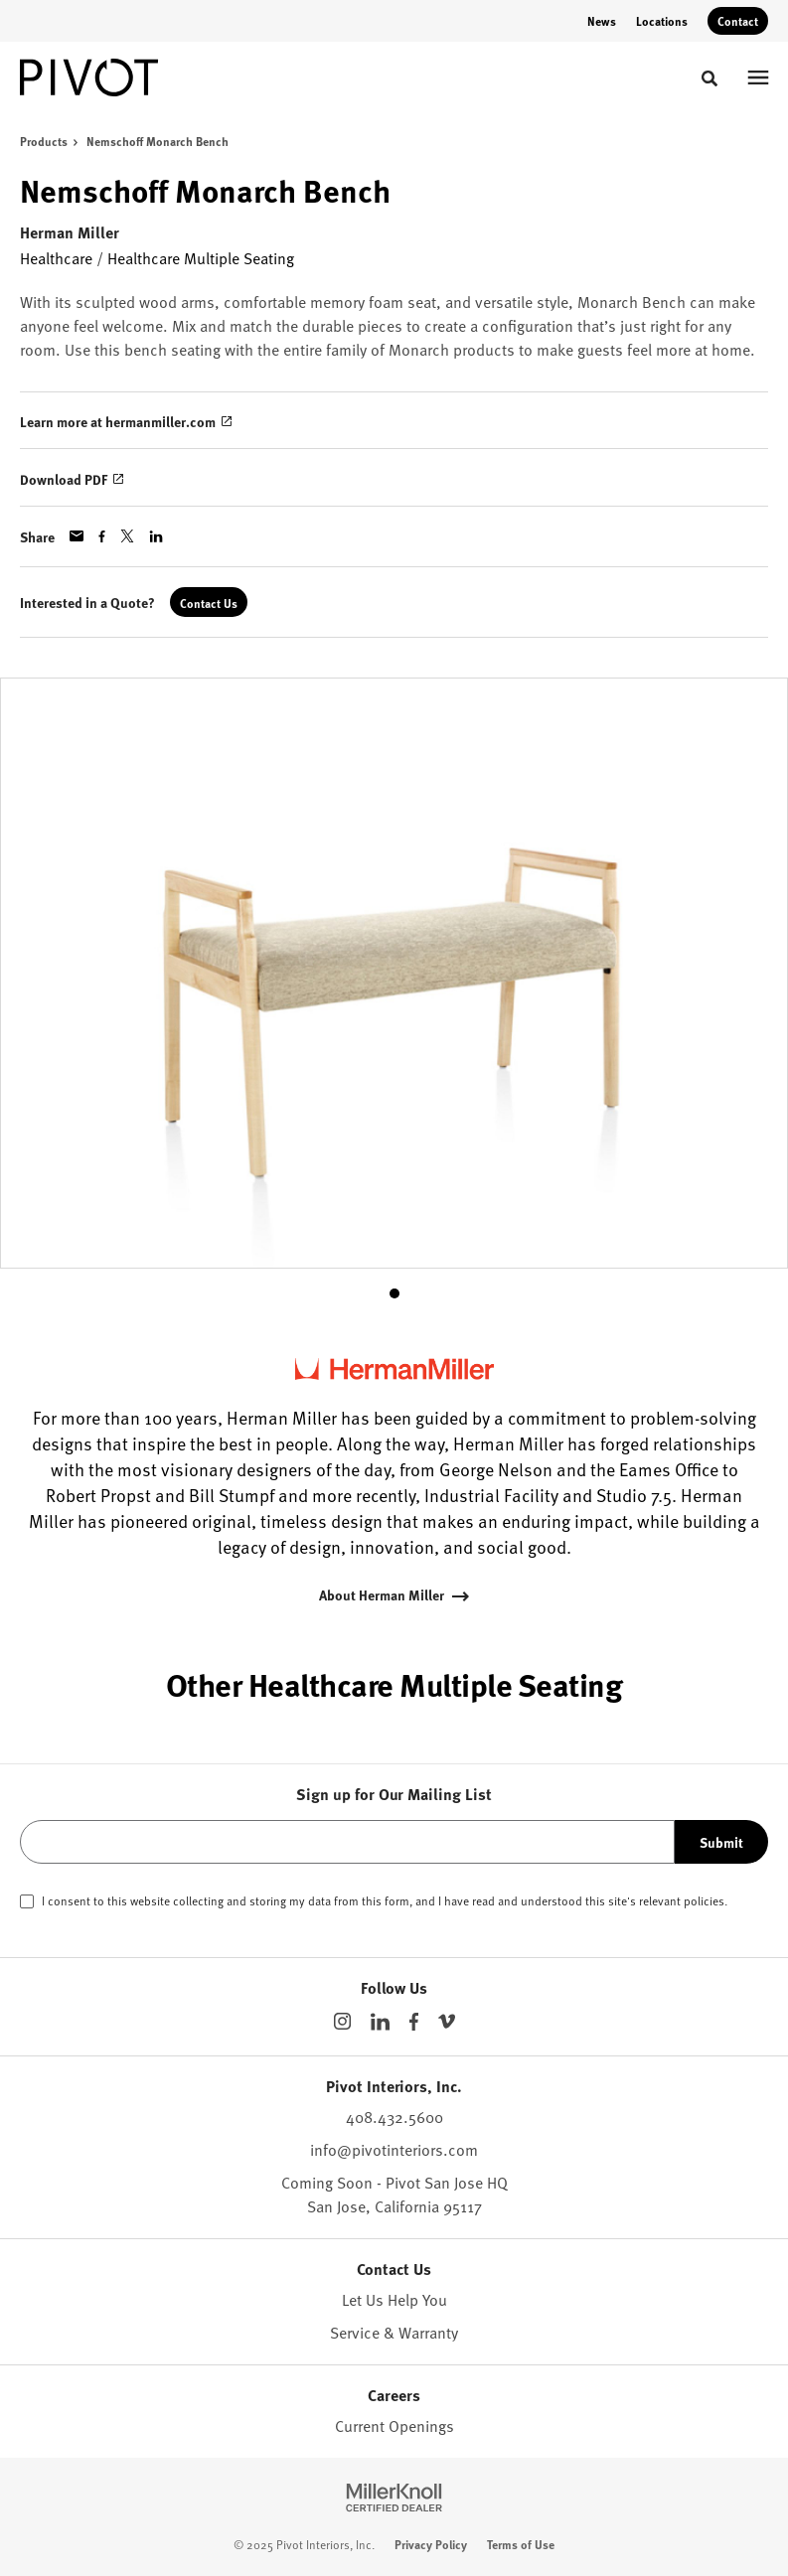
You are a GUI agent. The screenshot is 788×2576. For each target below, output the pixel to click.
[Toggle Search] (709, 78)
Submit (721, 1842)
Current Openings (394, 2426)
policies (704, 1900)
